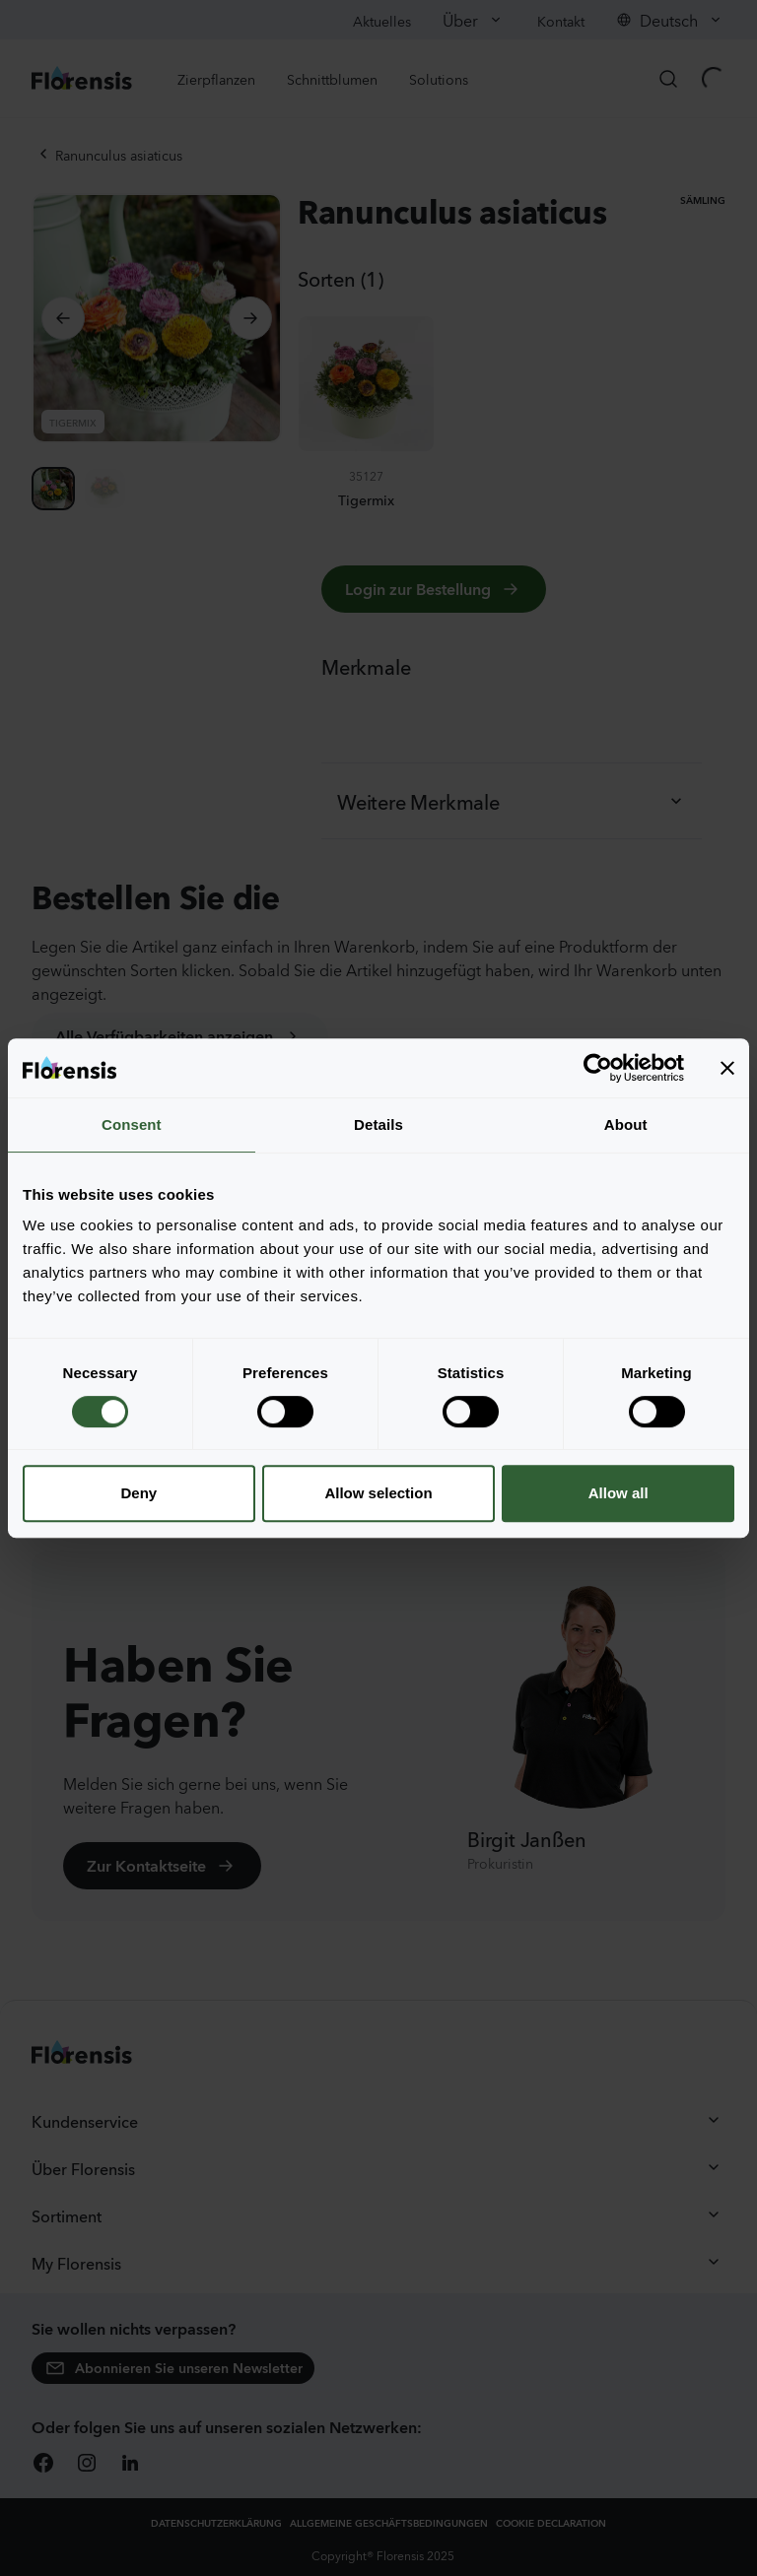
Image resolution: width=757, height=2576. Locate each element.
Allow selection (378, 1493)
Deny (138, 1493)
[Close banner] (727, 1068)
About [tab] (626, 1124)
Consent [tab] (132, 1124)
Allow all (618, 1493)
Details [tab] (378, 1124)
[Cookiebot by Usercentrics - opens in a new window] (598, 1068)
